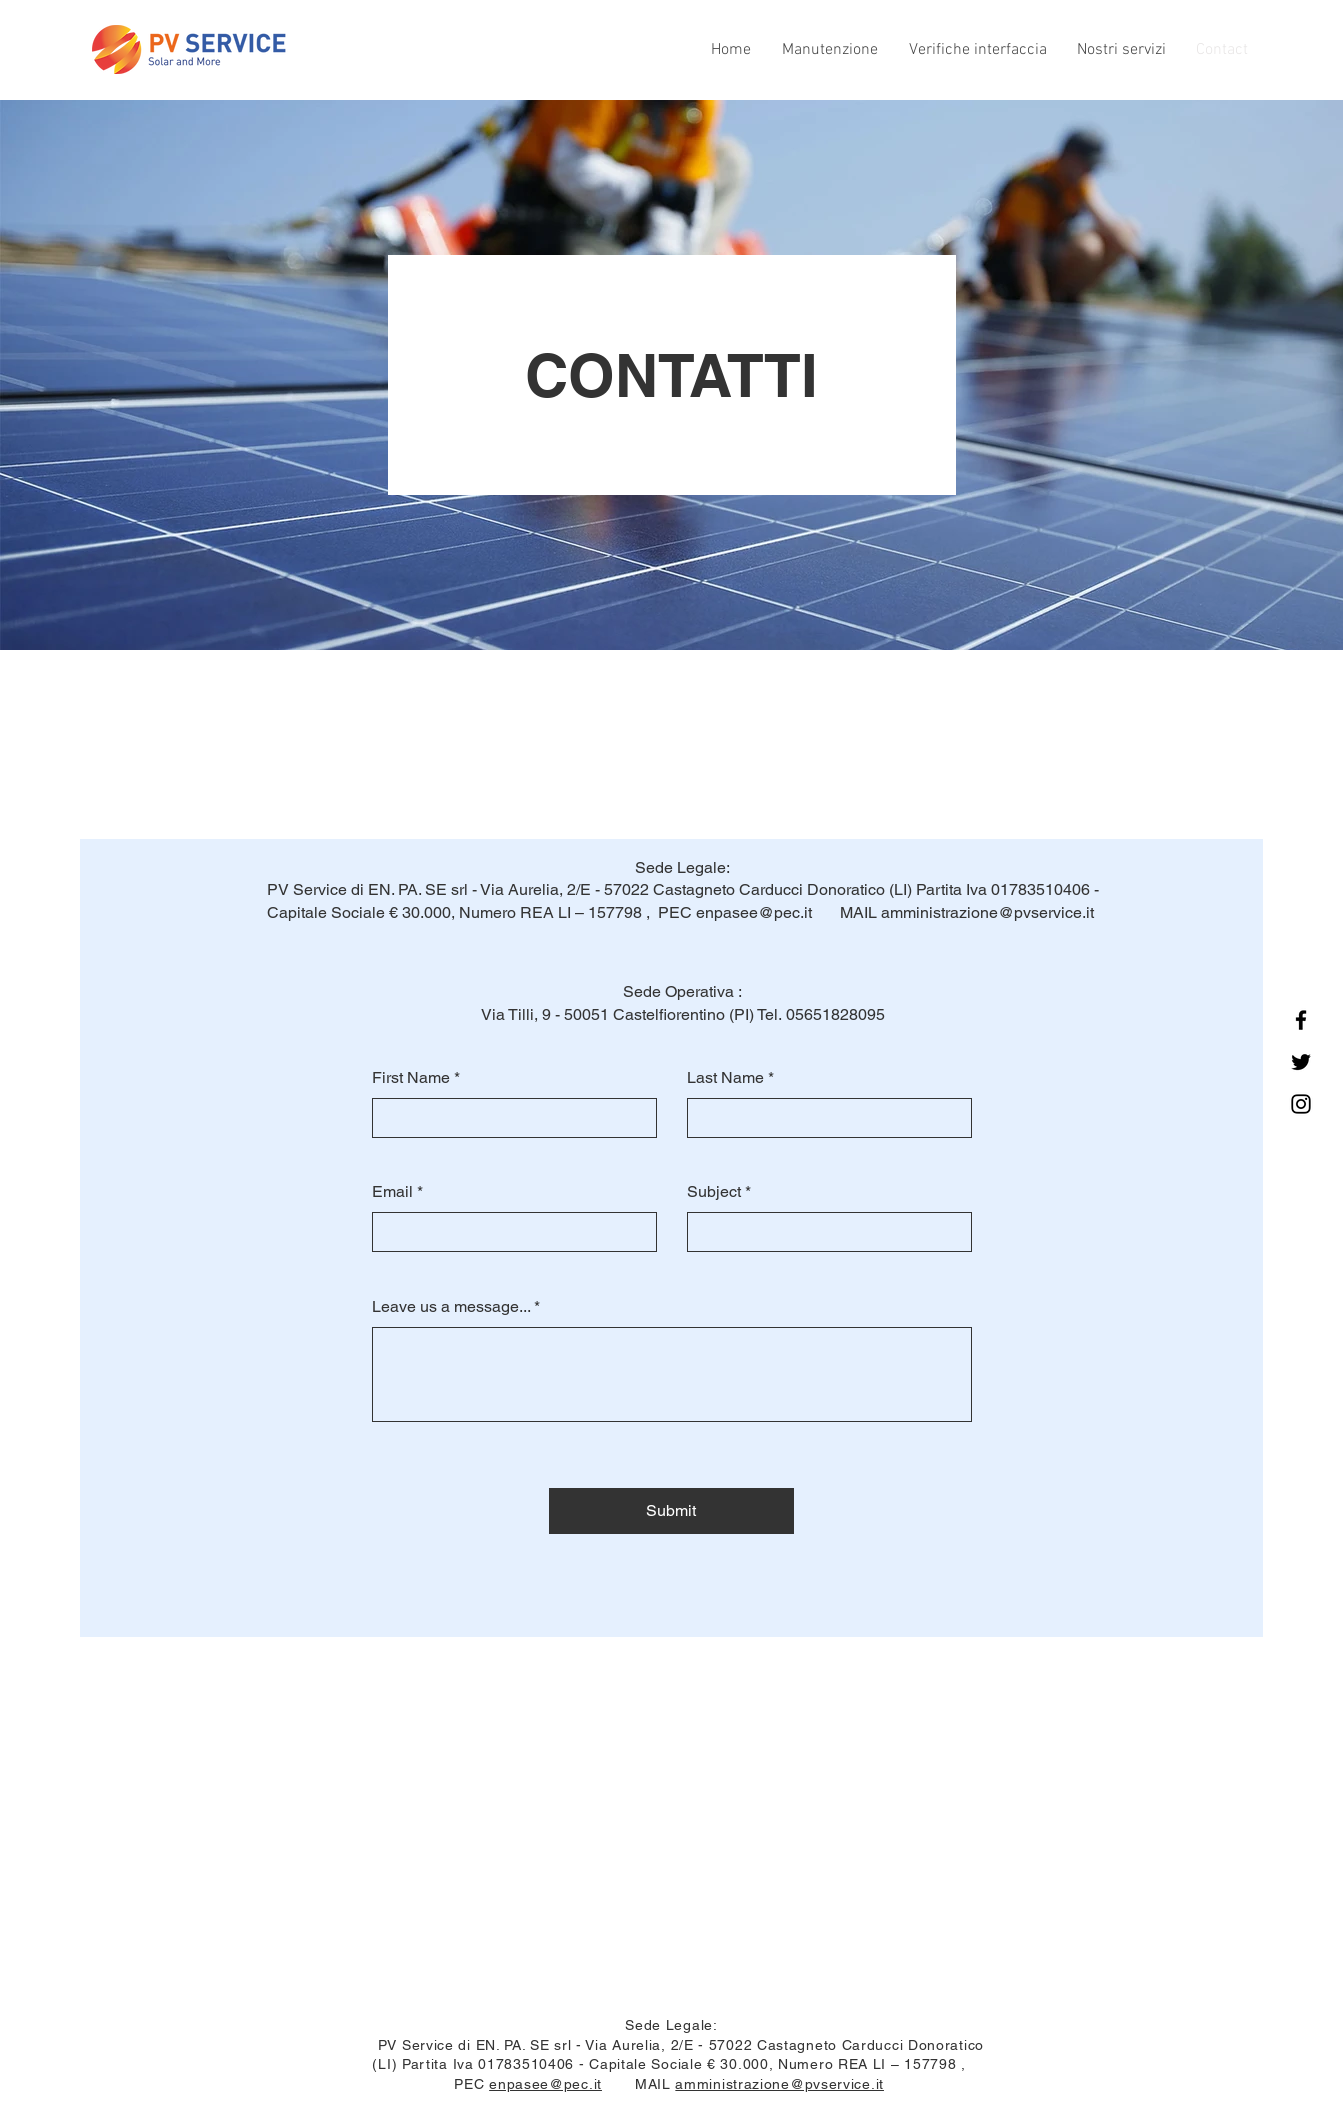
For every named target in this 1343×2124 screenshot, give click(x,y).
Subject (714, 1192)
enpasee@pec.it (754, 912)
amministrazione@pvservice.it (987, 912)
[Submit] (671, 1511)
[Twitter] (1301, 1062)
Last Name (725, 1078)
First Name (411, 1078)
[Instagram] (1301, 1104)
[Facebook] (1301, 1020)
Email (392, 1192)
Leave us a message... (451, 1307)
